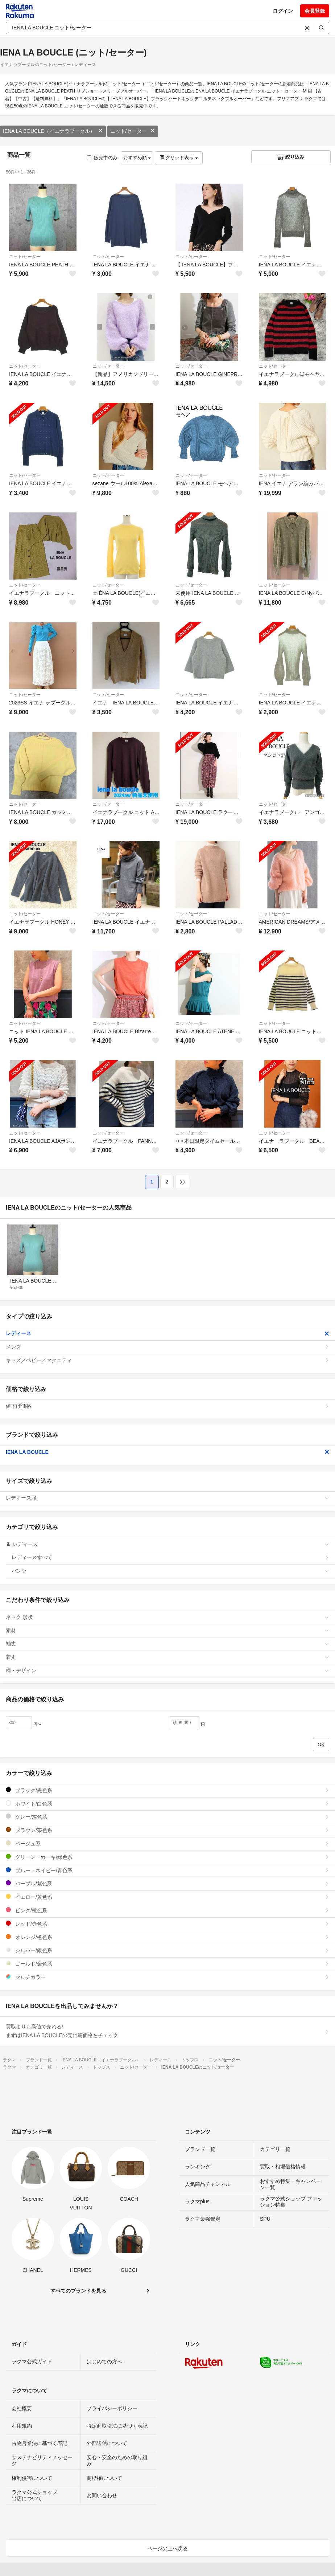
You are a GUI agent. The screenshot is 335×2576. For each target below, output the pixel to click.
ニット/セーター (132, 131)
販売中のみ (102, 157)
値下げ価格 (167, 1406)
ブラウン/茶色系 (167, 1830)
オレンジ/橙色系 (167, 1937)
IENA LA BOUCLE (167, 1452)
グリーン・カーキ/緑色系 (167, 1857)
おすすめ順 (137, 157)
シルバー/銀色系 (167, 1950)
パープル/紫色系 (167, 1883)
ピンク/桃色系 (167, 1910)
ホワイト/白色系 (167, 1803)
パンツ (170, 1571)
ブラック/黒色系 (167, 1790)
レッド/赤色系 (167, 1924)
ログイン (283, 11)
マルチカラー (167, 1977)
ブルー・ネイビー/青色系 (167, 1870)
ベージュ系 (167, 1843)
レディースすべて (170, 1557)
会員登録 (315, 11)
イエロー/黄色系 (167, 1897)
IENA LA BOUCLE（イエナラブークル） (53, 131)
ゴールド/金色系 (167, 1963)
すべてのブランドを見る (78, 2291)
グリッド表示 (179, 157)
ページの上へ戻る (167, 2548)
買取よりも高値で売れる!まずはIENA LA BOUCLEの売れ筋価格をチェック (167, 2031)
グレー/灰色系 (167, 1817)
